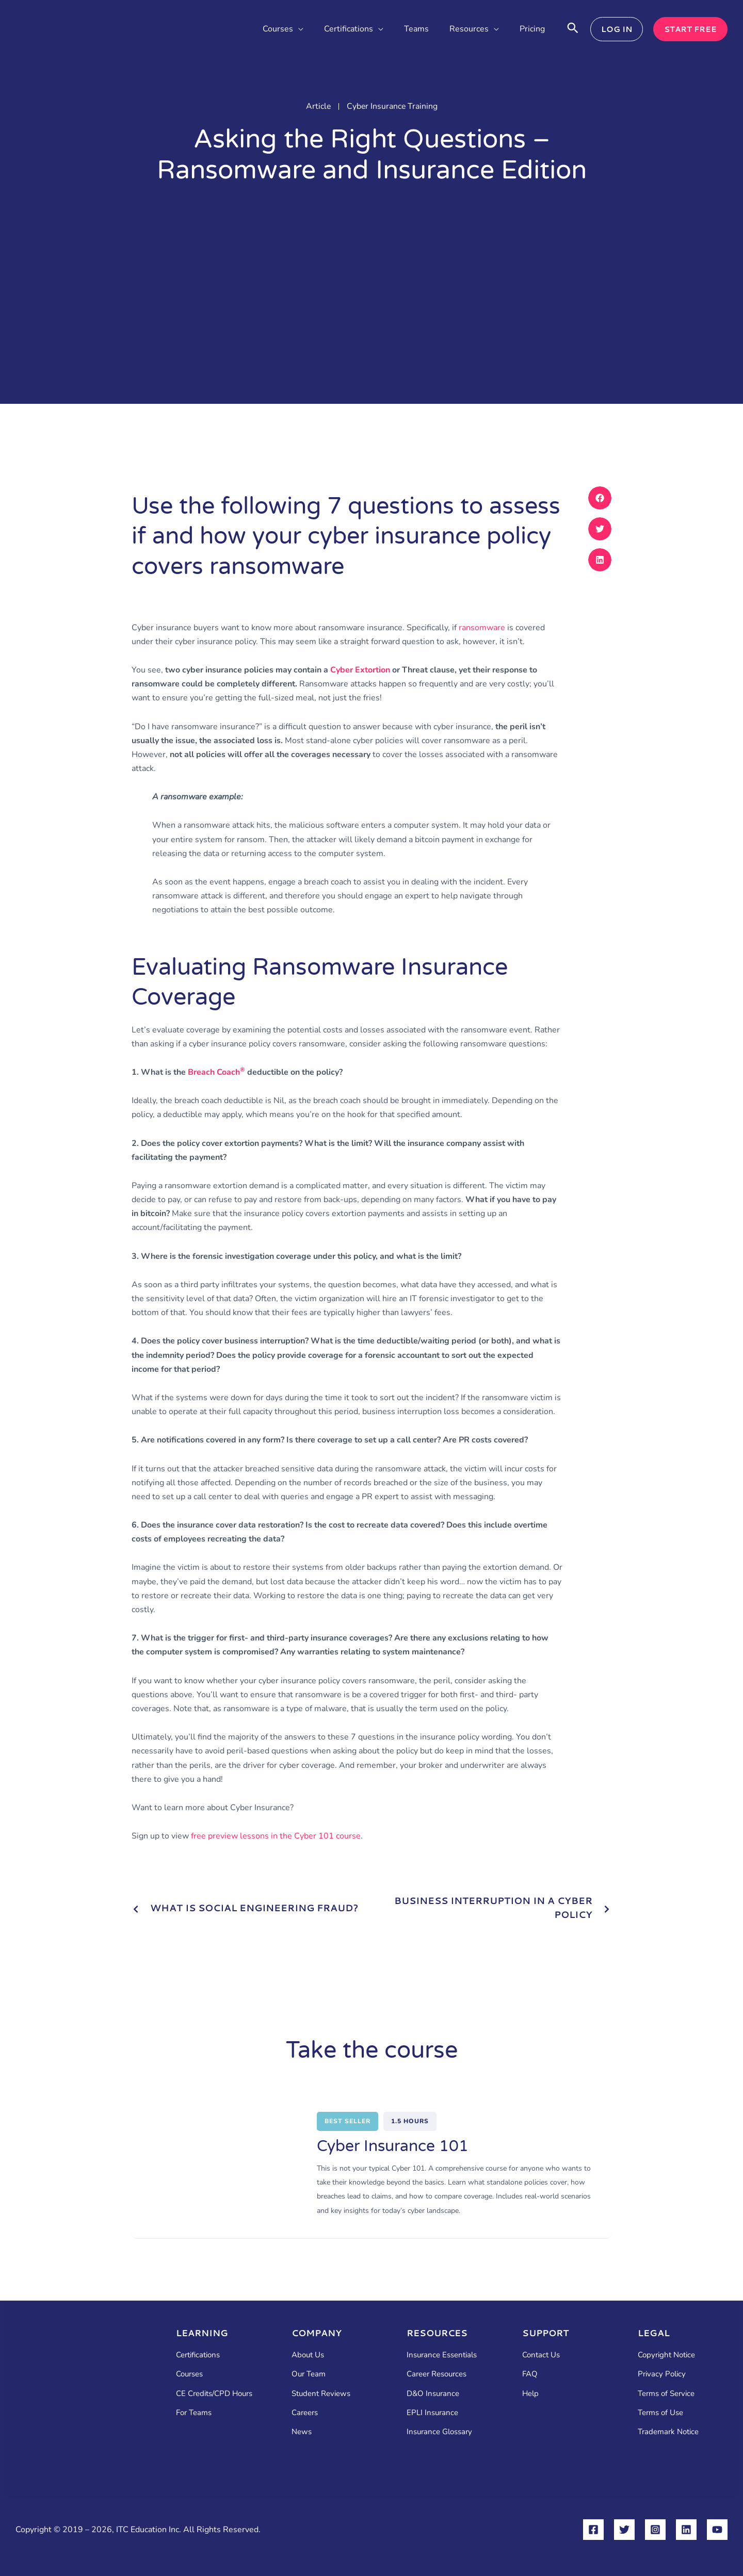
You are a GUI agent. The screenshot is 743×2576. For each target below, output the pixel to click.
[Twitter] (624, 2529)
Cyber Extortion (360, 670)
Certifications (198, 2355)
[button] (298, 29)
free (276, 1836)
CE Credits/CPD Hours (214, 2393)
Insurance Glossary (439, 2431)
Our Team (309, 2374)
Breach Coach (216, 1072)
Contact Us (541, 2355)
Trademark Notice (668, 2431)
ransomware (482, 627)
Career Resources (436, 2374)
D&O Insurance (433, 2393)
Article (317, 106)
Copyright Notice (666, 2355)
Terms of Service (666, 2393)
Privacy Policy (662, 2374)
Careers (305, 2412)
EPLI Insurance (432, 2412)
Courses (189, 2374)
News (302, 2431)
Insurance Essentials (442, 2355)
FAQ (530, 2374)
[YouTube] (717, 2529)
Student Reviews (321, 2393)
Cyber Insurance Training (392, 106)
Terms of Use (660, 2412)
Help (530, 2393)
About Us (308, 2355)
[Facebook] (593, 2529)
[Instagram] (655, 2529)
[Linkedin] (686, 2529)
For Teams (194, 2412)
